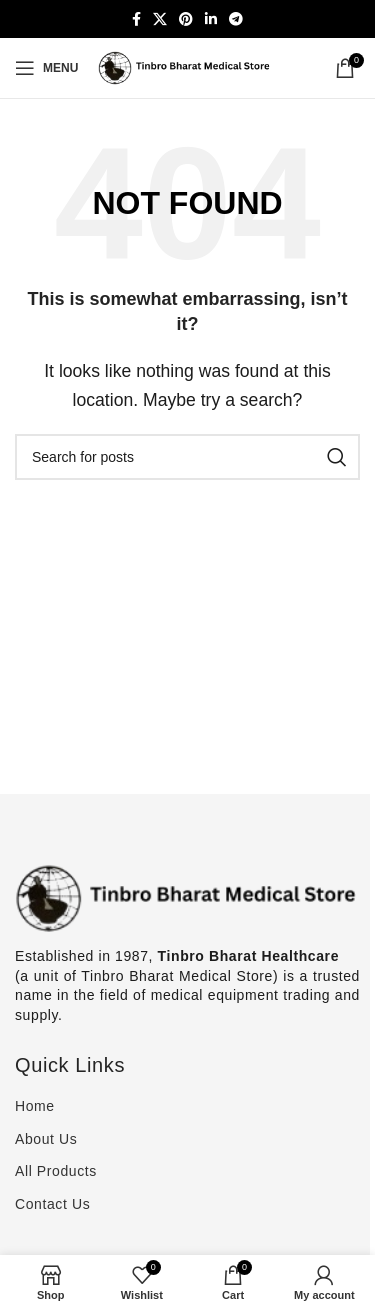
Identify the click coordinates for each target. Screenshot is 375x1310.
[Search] (187, 457)
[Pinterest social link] (186, 19)
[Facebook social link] (136, 19)
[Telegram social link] (236, 19)
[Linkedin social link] (211, 19)
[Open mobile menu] (46, 68)
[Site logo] (187, 66)
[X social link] (160, 19)
